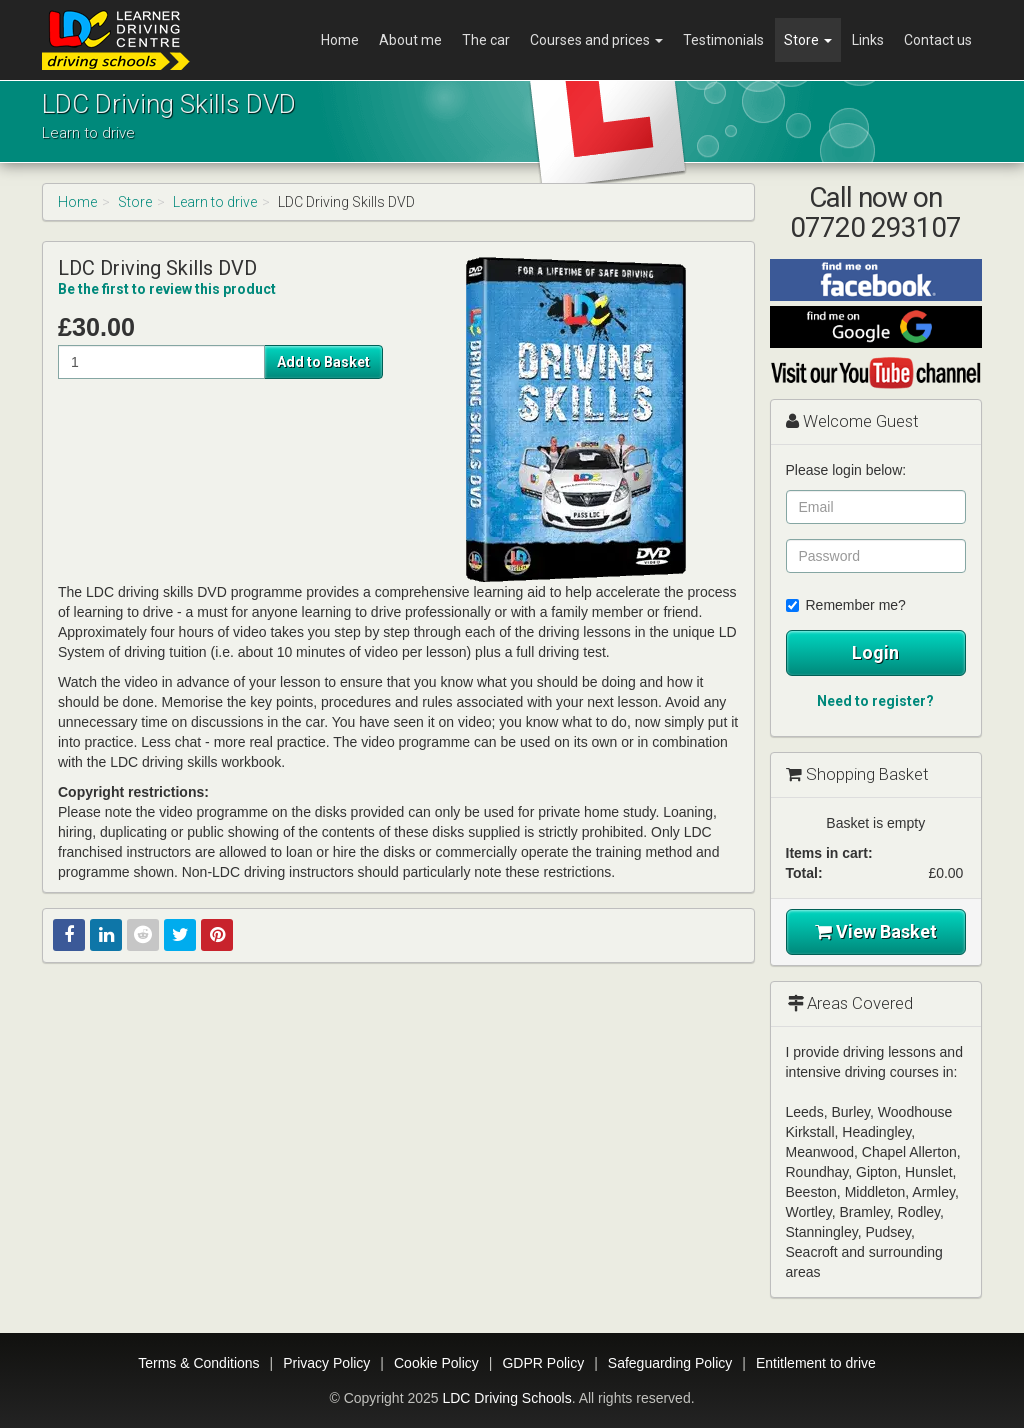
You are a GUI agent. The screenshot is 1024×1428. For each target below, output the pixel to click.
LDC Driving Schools (506, 1398)
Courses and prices (596, 40)
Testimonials (723, 40)
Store (808, 40)
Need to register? (875, 701)
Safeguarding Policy (670, 1363)
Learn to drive (215, 202)
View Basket (876, 931)
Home (340, 40)
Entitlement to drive (816, 1363)
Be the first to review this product (167, 289)
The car (486, 40)
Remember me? (846, 605)
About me (410, 40)
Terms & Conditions (198, 1363)
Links (868, 40)
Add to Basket (323, 362)
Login (875, 652)
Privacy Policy (326, 1363)
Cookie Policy (436, 1363)
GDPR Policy (543, 1363)
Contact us (938, 40)
